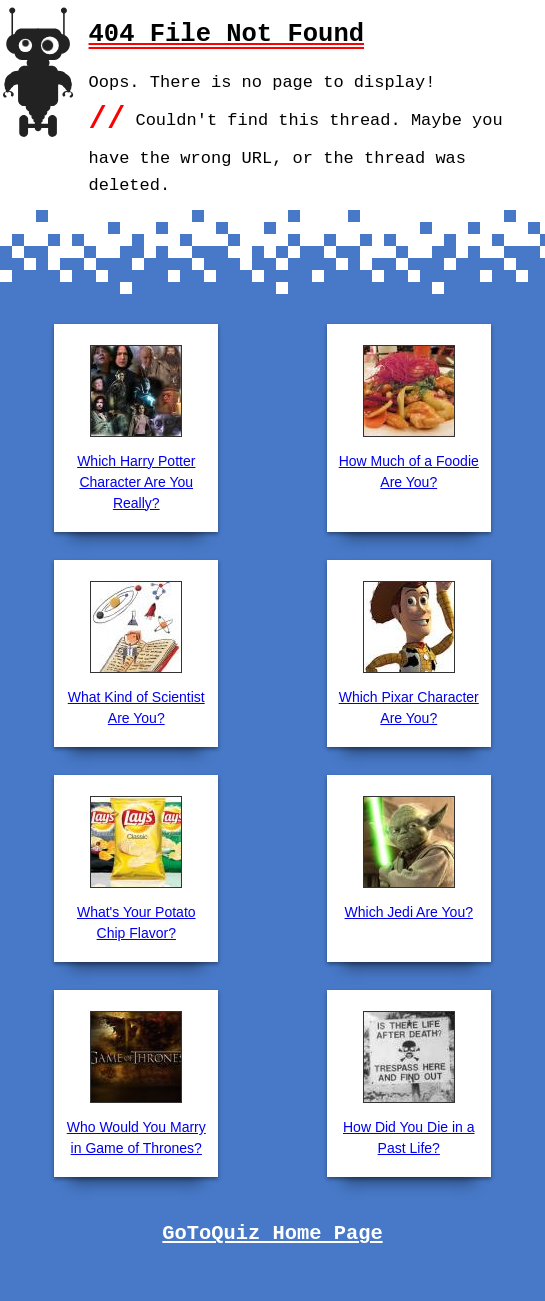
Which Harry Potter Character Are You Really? (136, 482)
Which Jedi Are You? (409, 912)
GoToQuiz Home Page (272, 1234)
